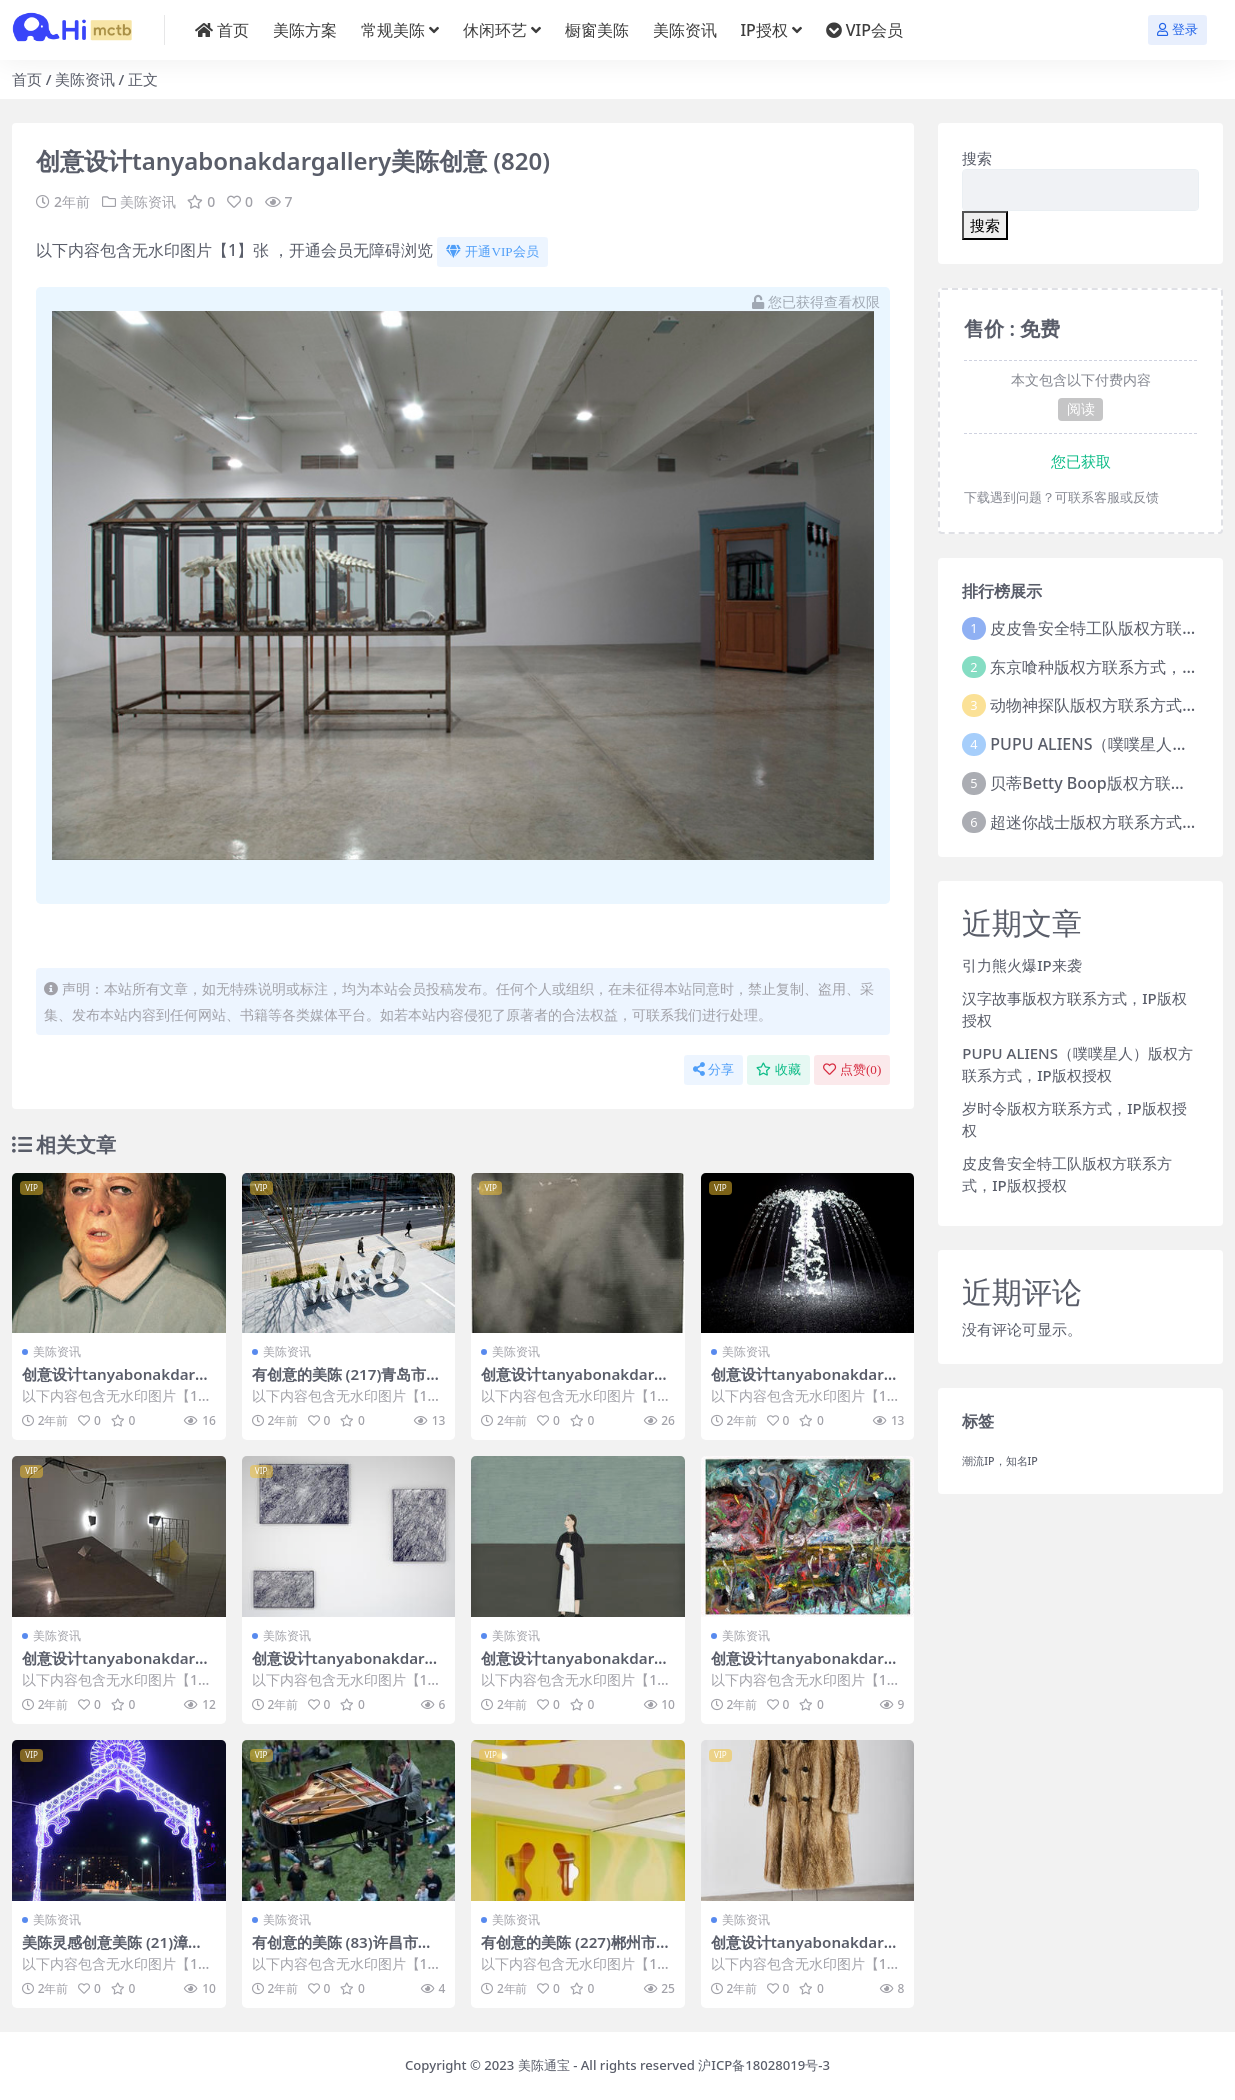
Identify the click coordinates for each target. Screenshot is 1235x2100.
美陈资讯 (85, 79)
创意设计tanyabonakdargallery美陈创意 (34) (577, 1383)
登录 (1177, 29)
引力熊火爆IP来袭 (1021, 965)
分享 (713, 1069)
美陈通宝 (544, 2065)
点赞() (852, 1069)
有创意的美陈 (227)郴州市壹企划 (576, 1951)
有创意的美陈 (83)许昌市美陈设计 (342, 1951)
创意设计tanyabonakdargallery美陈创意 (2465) (577, 1667)
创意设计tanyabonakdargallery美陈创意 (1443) (118, 1667)
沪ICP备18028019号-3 (764, 2065)
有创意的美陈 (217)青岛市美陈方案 (347, 1383)
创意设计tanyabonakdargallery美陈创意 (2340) (348, 1667)
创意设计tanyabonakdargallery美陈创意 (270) (807, 1667)
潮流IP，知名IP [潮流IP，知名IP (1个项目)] (1000, 1461)
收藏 (778, 1069)
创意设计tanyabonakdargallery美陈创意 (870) (807, 1951)
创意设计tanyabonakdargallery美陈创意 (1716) (118, 1383)
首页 (27, 79)
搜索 (977, 158)
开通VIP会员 (492, 251)
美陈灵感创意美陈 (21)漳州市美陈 (112, 1951)
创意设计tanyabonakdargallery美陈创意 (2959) (807, 1383)
